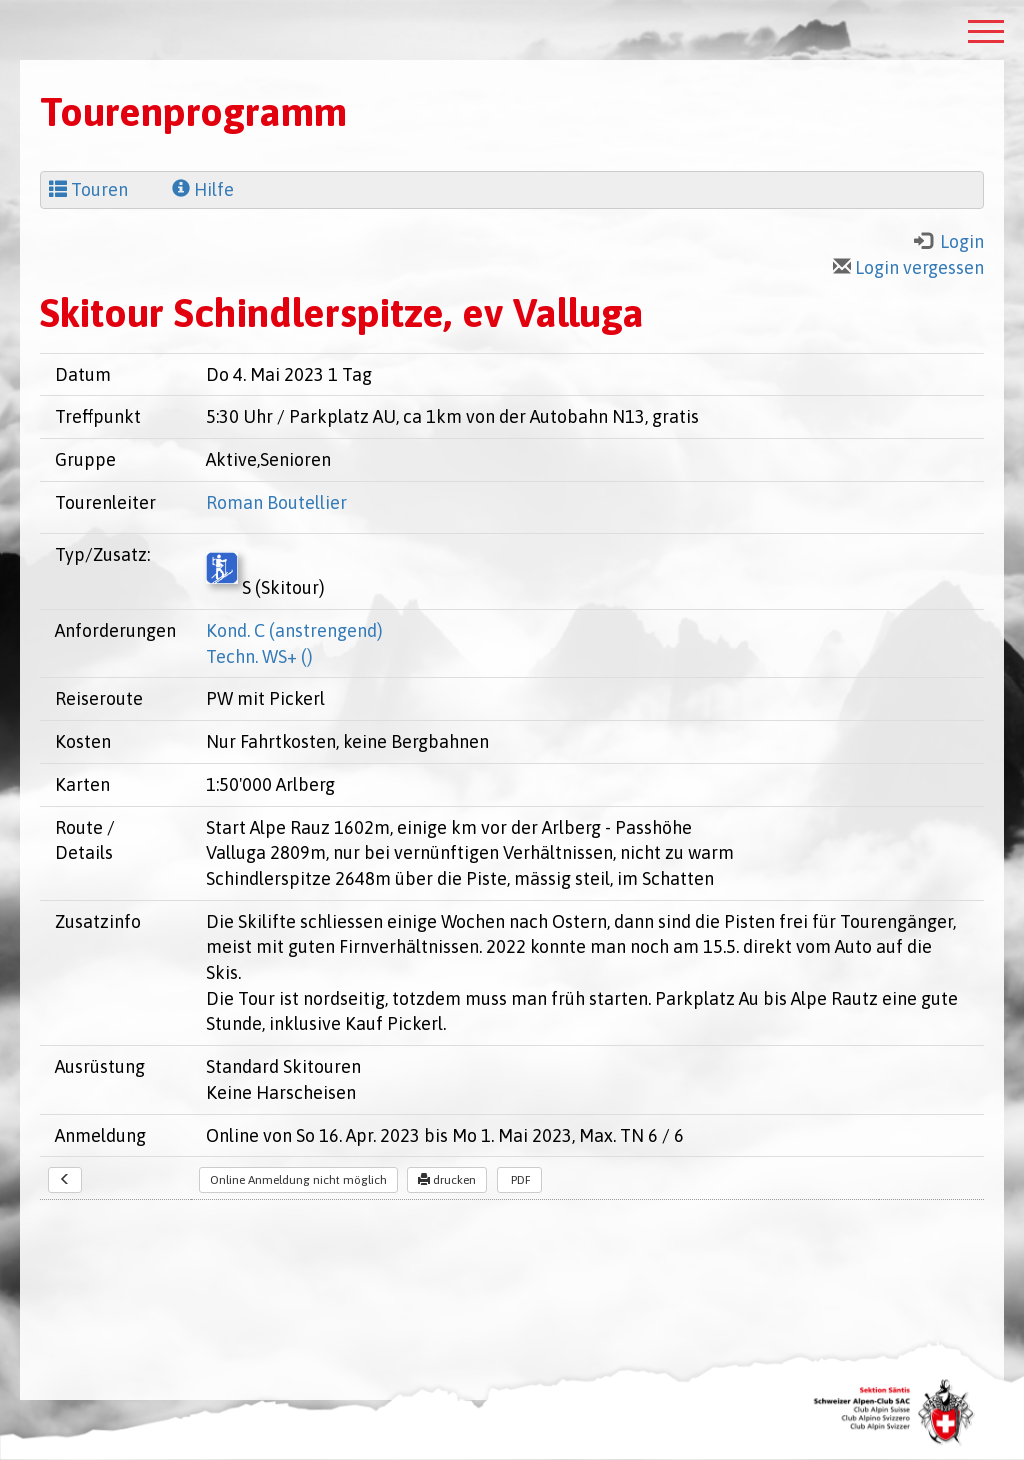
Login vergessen (908, 267)
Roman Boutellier (276, 502)
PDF (519, 1180)
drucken (447, 1180)
